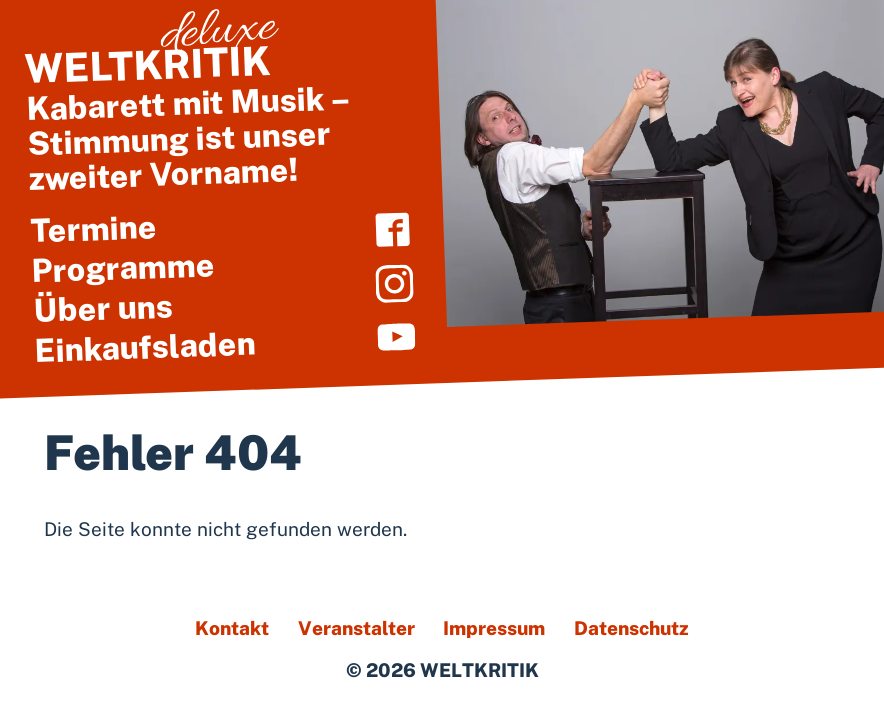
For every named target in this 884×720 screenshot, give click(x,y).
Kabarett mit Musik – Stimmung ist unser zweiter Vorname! (215, 116)
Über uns (103, 307)
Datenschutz (631, 628)
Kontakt (232, 628)
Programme (123, 267)
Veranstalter (356, 628)
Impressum (494, 628)
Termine (93, 228)
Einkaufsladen (145, 346)
